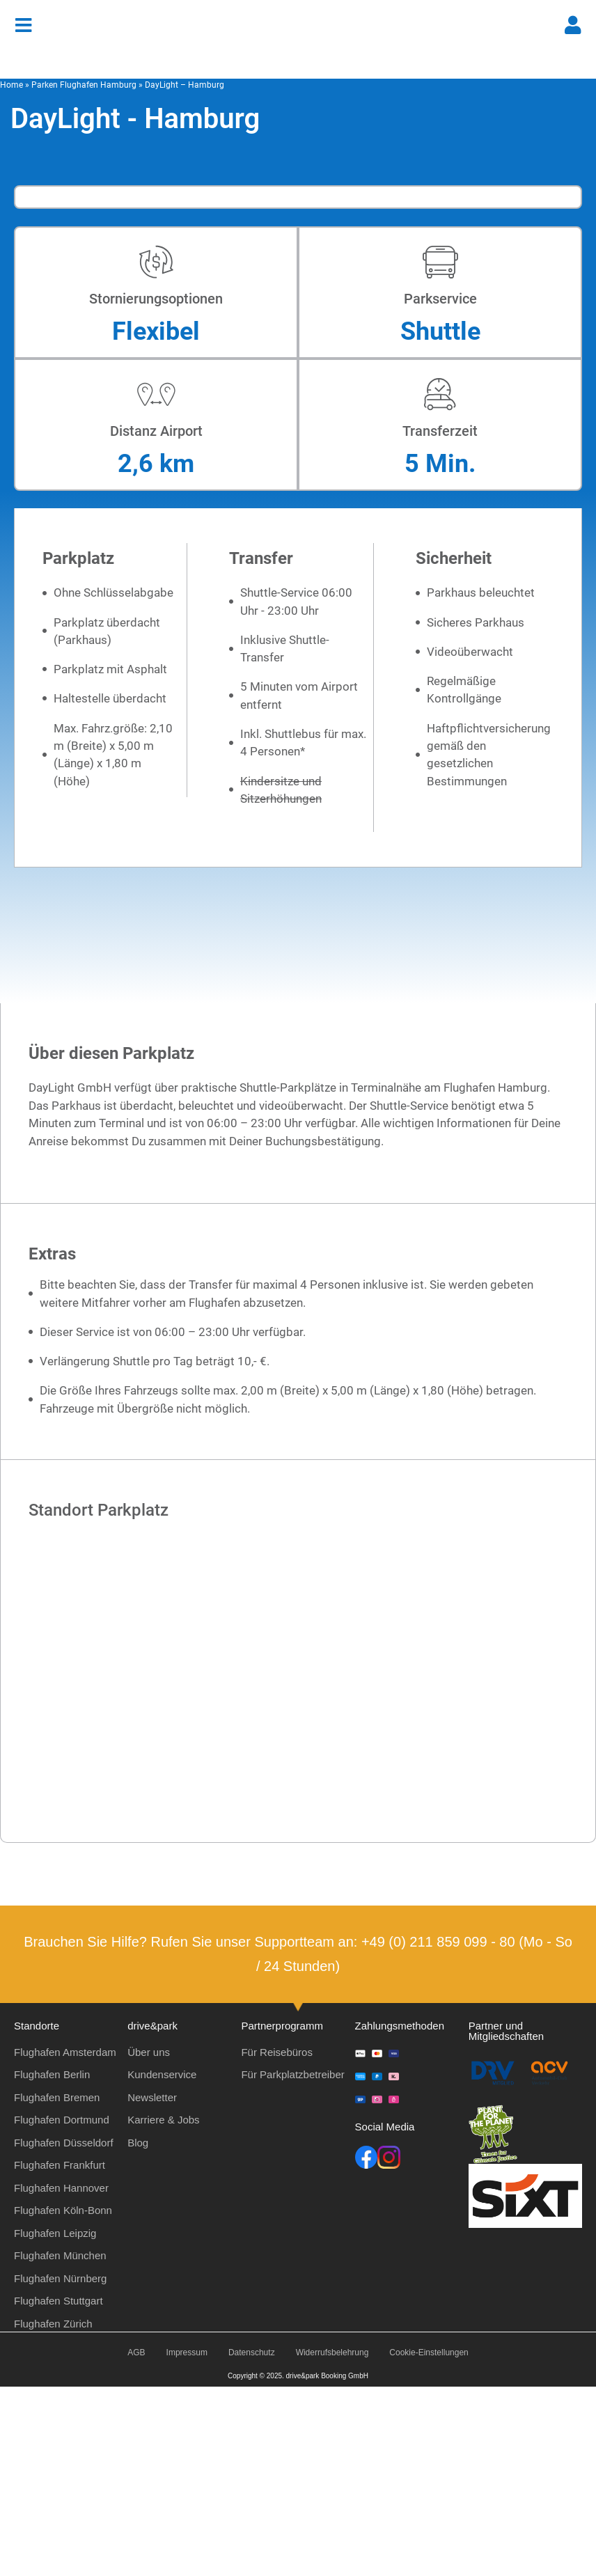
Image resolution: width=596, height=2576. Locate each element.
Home (11, 85)
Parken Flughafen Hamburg (83, 85)
